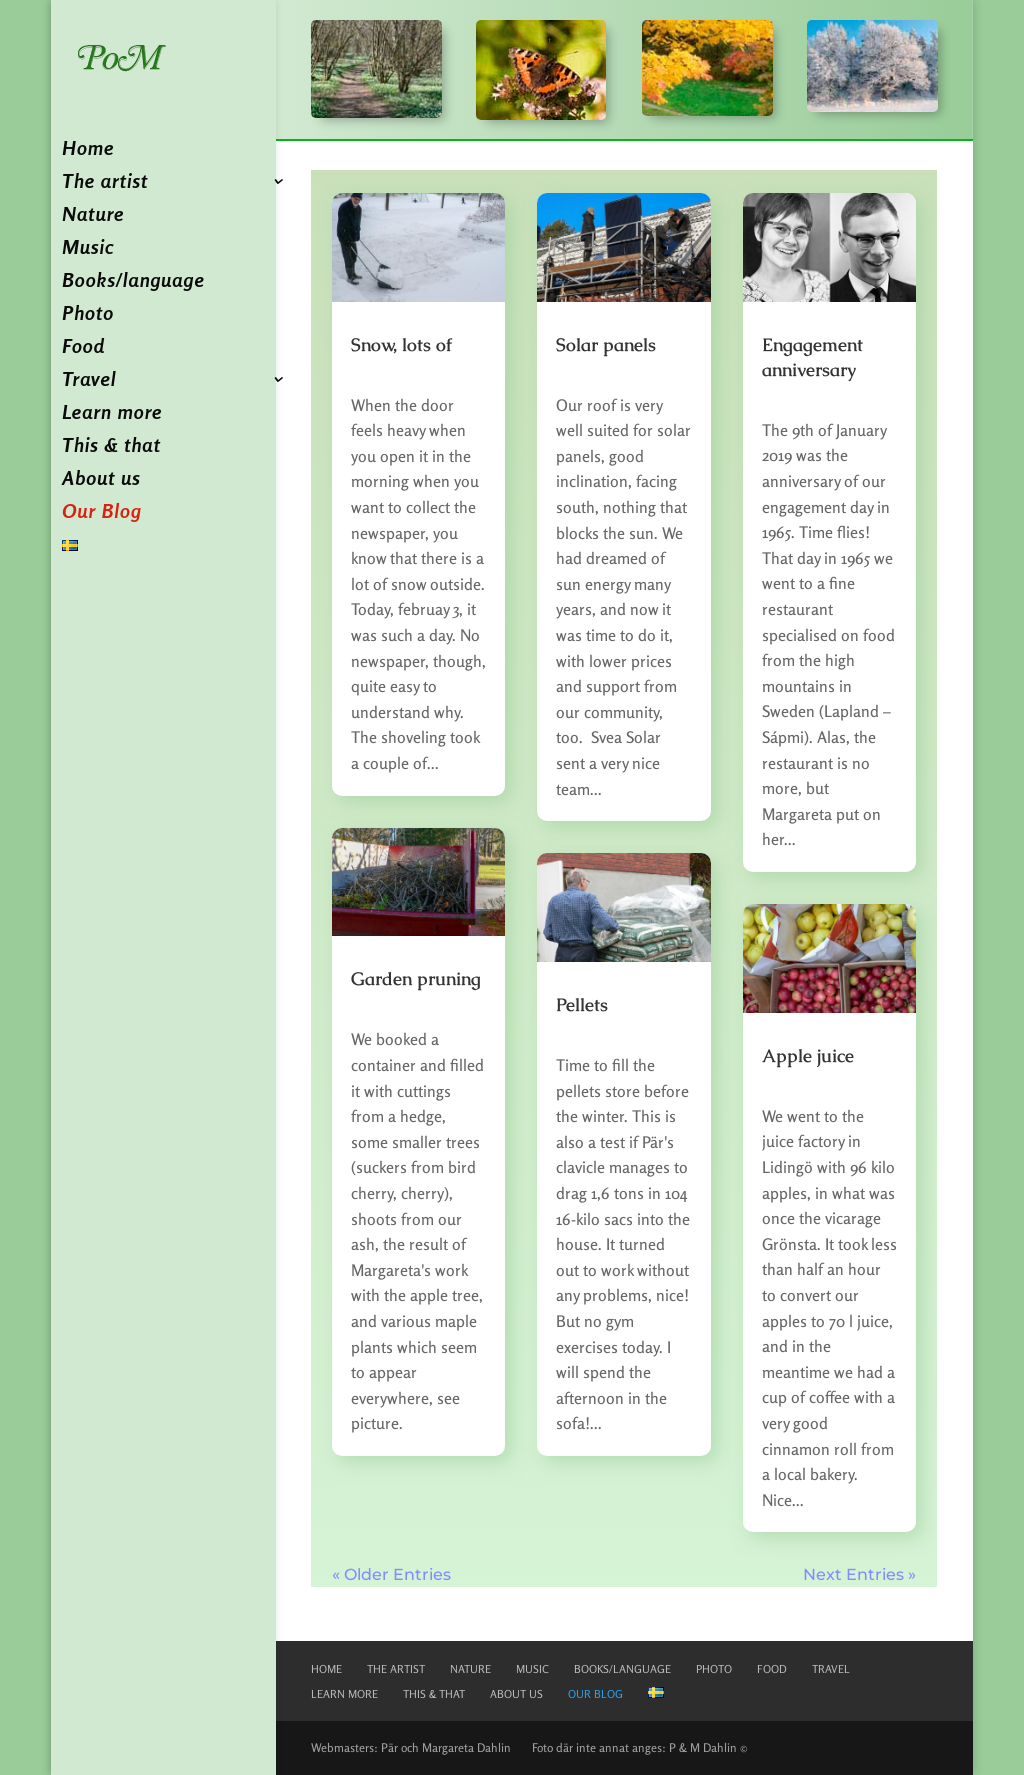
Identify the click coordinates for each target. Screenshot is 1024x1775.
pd (370, 372)
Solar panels (606, 344)
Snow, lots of (401, 344)
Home (88, 150)
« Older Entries (391, 1574)
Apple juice (808, 1055)
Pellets (582, 1004)
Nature (93, 216)
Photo (88, 315)
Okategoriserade (385, 382)
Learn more (112, 414)
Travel (89, 381)
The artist (105, 183)
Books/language (133, 282)
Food (83, 348)
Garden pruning (416, 978)
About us (101, 480)
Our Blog (101, 513)
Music (88, 249)
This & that (111, 447)
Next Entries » (859, 1574)
